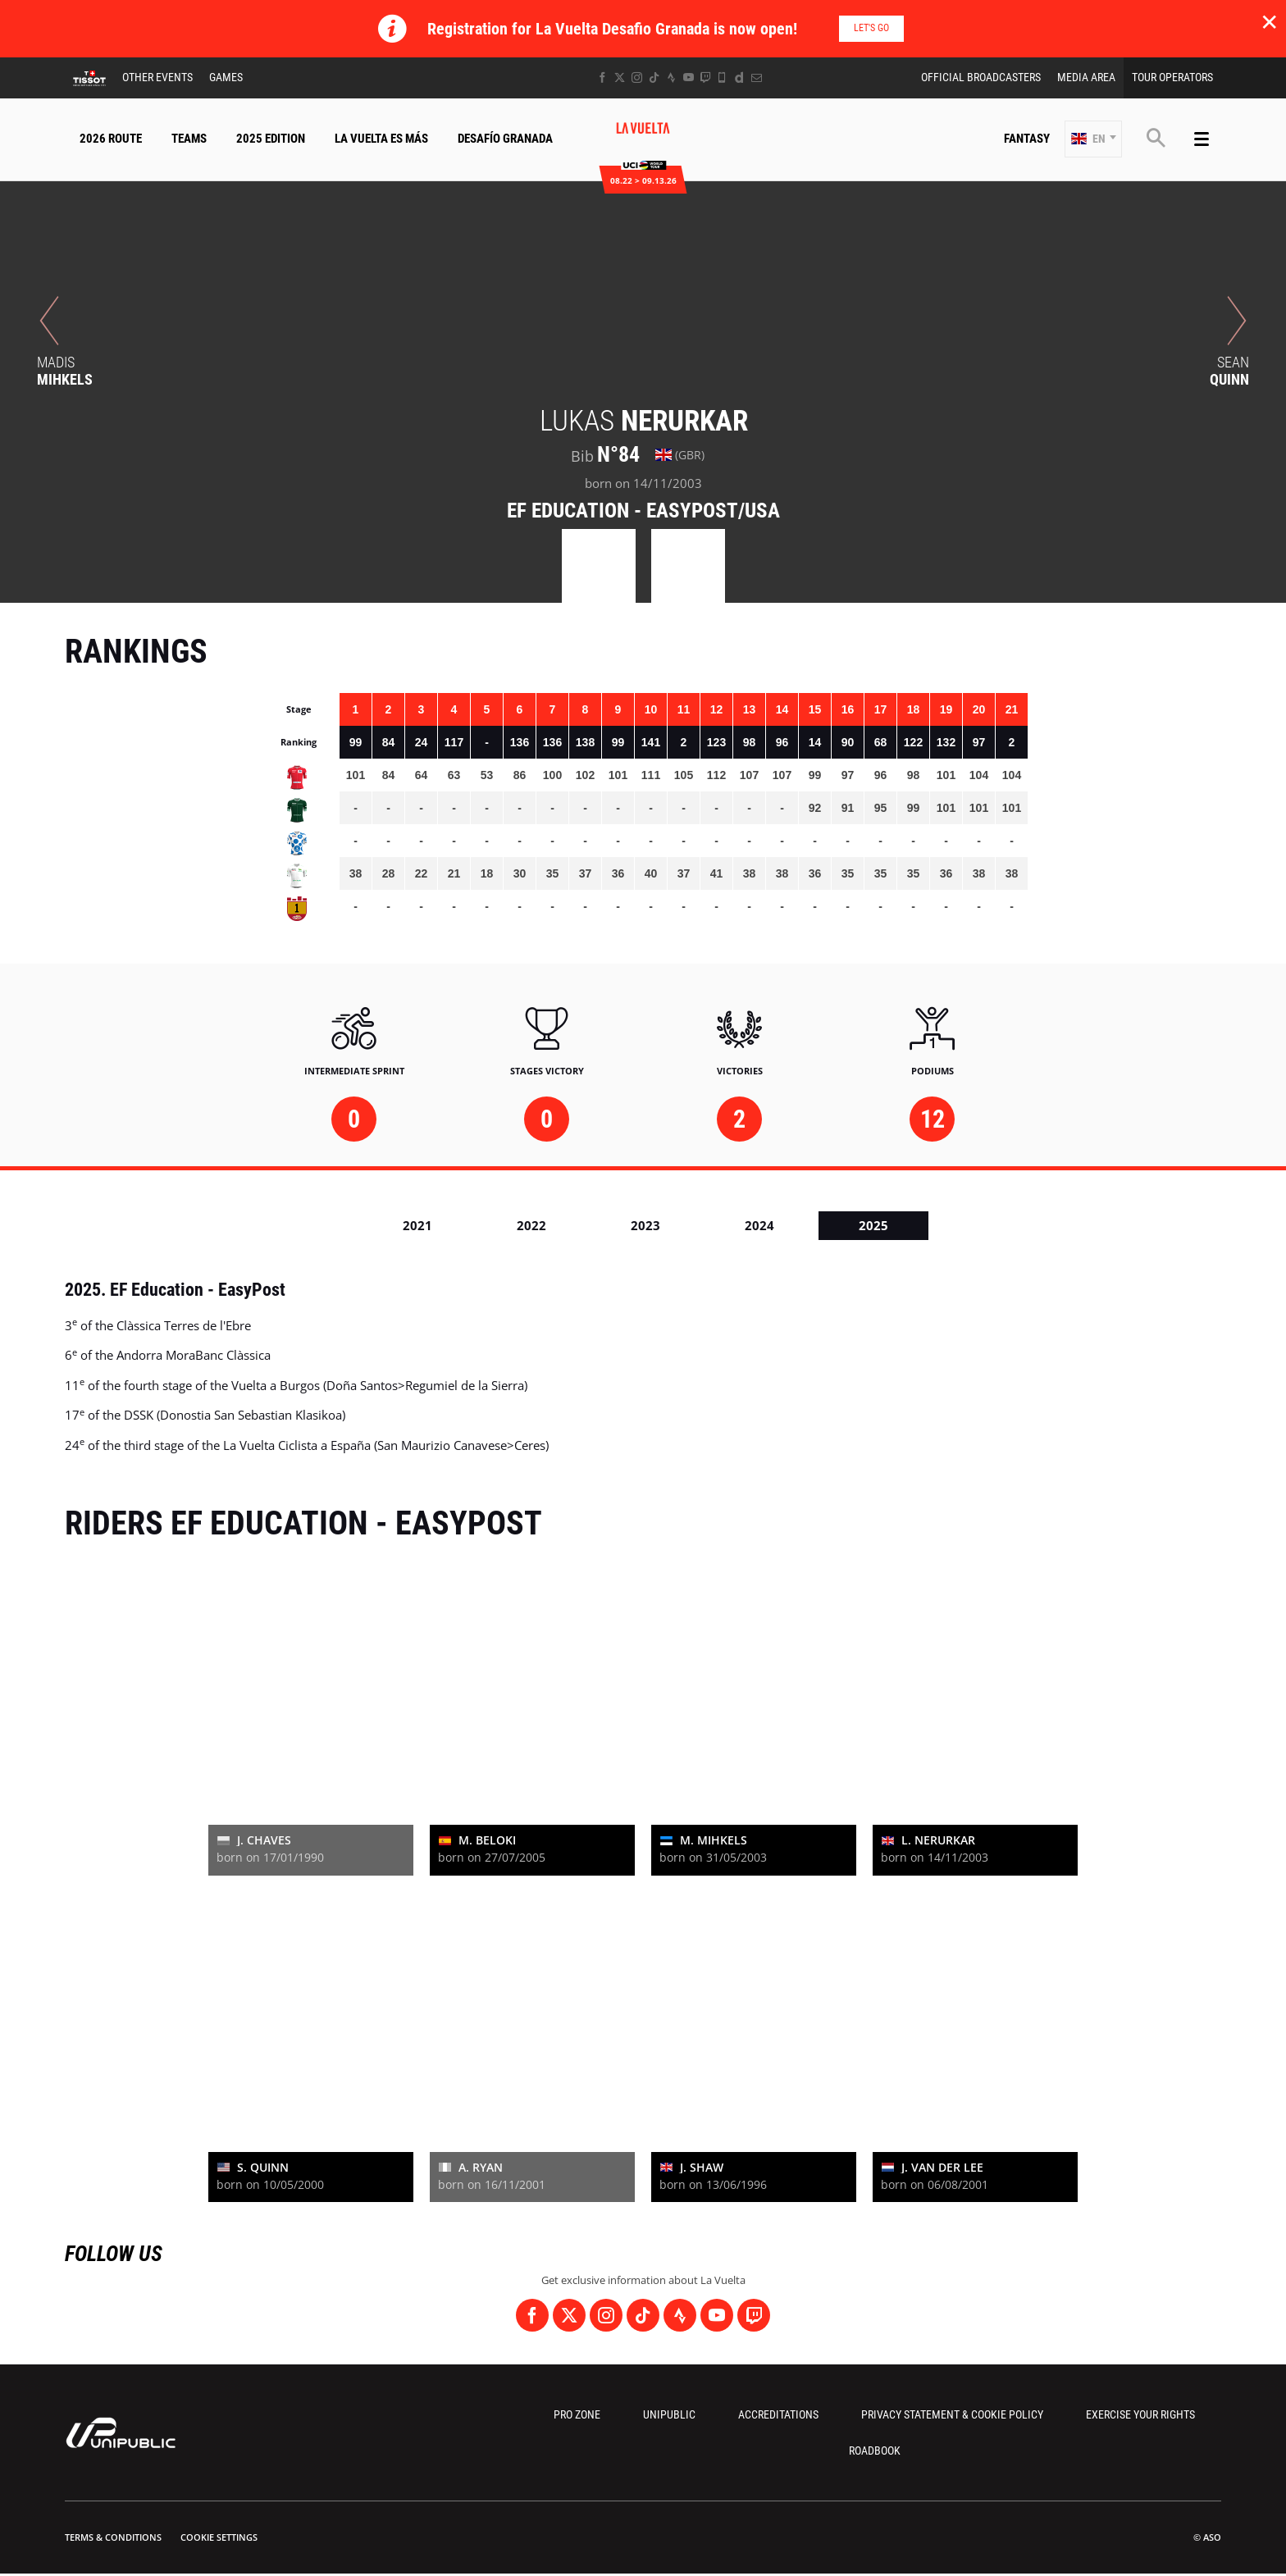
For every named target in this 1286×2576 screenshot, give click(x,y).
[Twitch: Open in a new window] (705, 77)
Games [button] (226, 77)
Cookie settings (219, 2537)
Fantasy (1027, 138)
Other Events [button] (157, 77)
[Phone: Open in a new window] (722, 77)
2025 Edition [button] (270, 138)
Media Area (1086, 77)
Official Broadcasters (981, 77)
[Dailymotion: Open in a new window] (739, 77)
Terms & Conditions (113, 2537)
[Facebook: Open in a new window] (602, 77)
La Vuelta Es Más (381, 138)
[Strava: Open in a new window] (671, 77)
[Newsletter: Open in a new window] (756, 77)
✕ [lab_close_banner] (1269, 21)
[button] (1093, 139)
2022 (531, 1225)
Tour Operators (1172, 77)
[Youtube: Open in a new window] (688, 77)
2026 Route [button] (111, 138)
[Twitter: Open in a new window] (619, 77)
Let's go (871, 28)
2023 (645, 1225)
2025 (873, 1225)
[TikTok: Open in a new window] (654, 77)
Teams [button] (189, 138)
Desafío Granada (505, 138)
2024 (759, 1225)
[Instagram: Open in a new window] (636, 77)
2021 (417, 1225)
